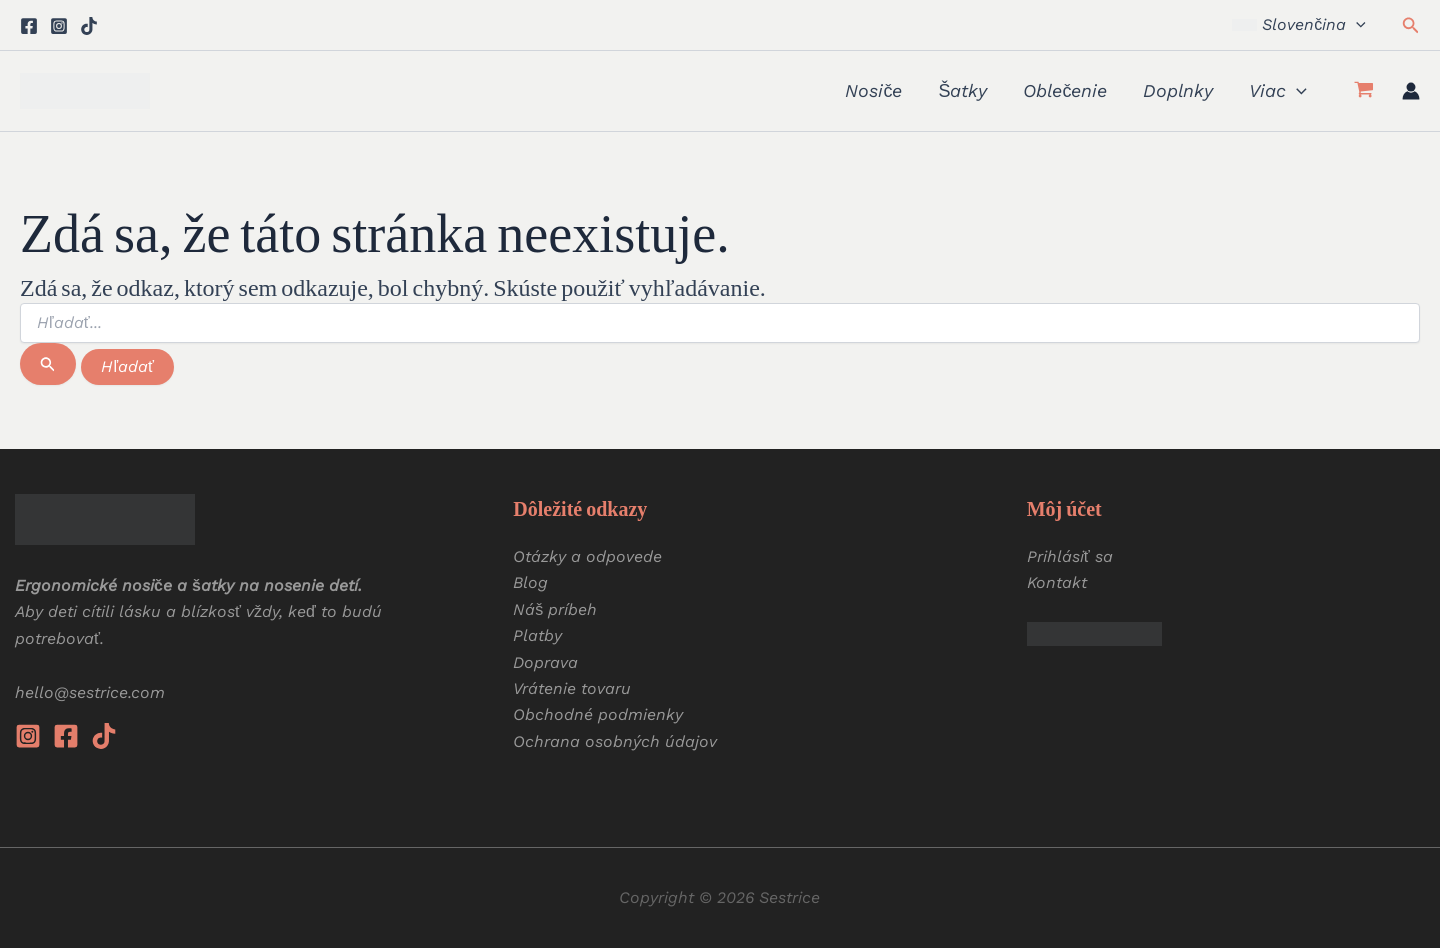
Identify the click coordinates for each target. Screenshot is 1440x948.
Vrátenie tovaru (572, 688)
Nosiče (873, 90)
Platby (537, 635)
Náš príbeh (555, 609)
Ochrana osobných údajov (615, 741)
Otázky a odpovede (587, 556)
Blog (530, 582)
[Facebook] (29, 26)
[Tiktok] (89, 26)
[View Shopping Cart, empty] (1363, 91)
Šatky (962, 90)
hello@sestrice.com (90, 692)
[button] (1298, 25)
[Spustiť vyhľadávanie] (48, 364)
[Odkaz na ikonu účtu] (1411, 91)
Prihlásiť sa (1070, 556)
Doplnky (1178, 90)
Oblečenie (1065, 90)
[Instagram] (59, 26)
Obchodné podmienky (598, 714)
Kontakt (1057, 582)
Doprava (545, 662)
